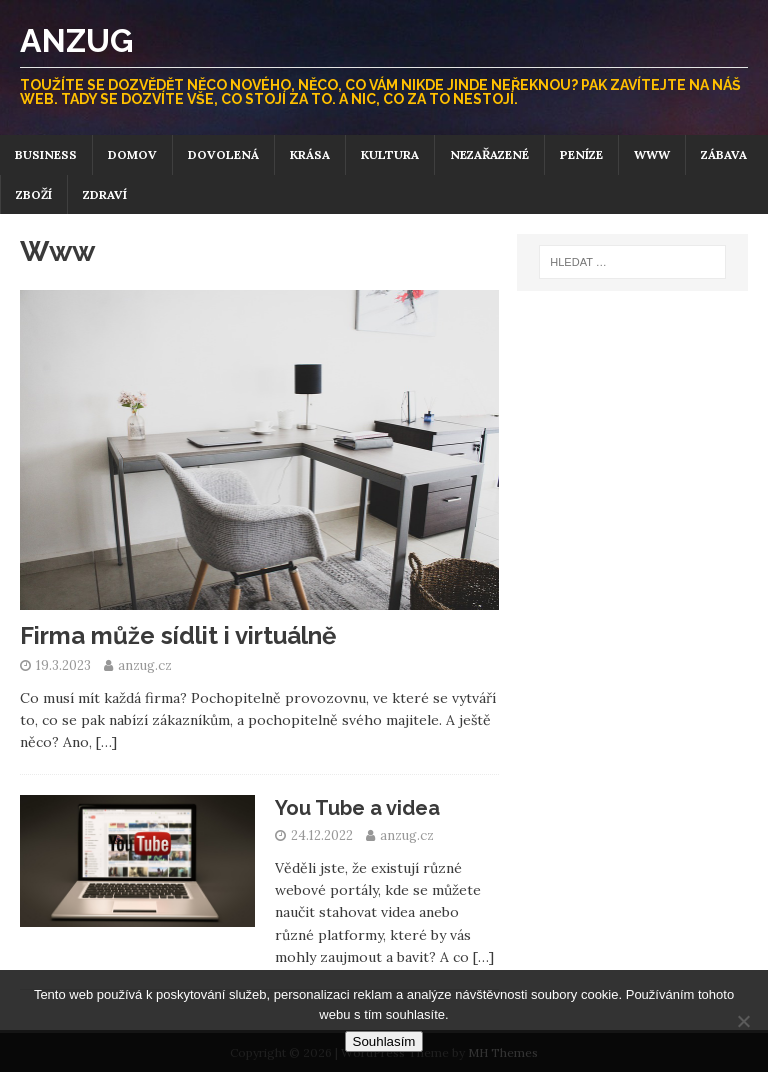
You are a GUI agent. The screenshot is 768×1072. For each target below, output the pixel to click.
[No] (743, 1021)
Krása (310, 154)
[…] (106, 742)
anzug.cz (145, 665)
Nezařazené (489, 154)
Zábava (724, 154)
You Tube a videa (357, 808)
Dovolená (223, 154)
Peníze (581, 154)
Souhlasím (384, 1041)
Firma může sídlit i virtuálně (178, 635)
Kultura (390, 154)
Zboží (34, 194)
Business (46, 154)
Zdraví (105, 194)
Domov (132, 154)
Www (652, 154)
